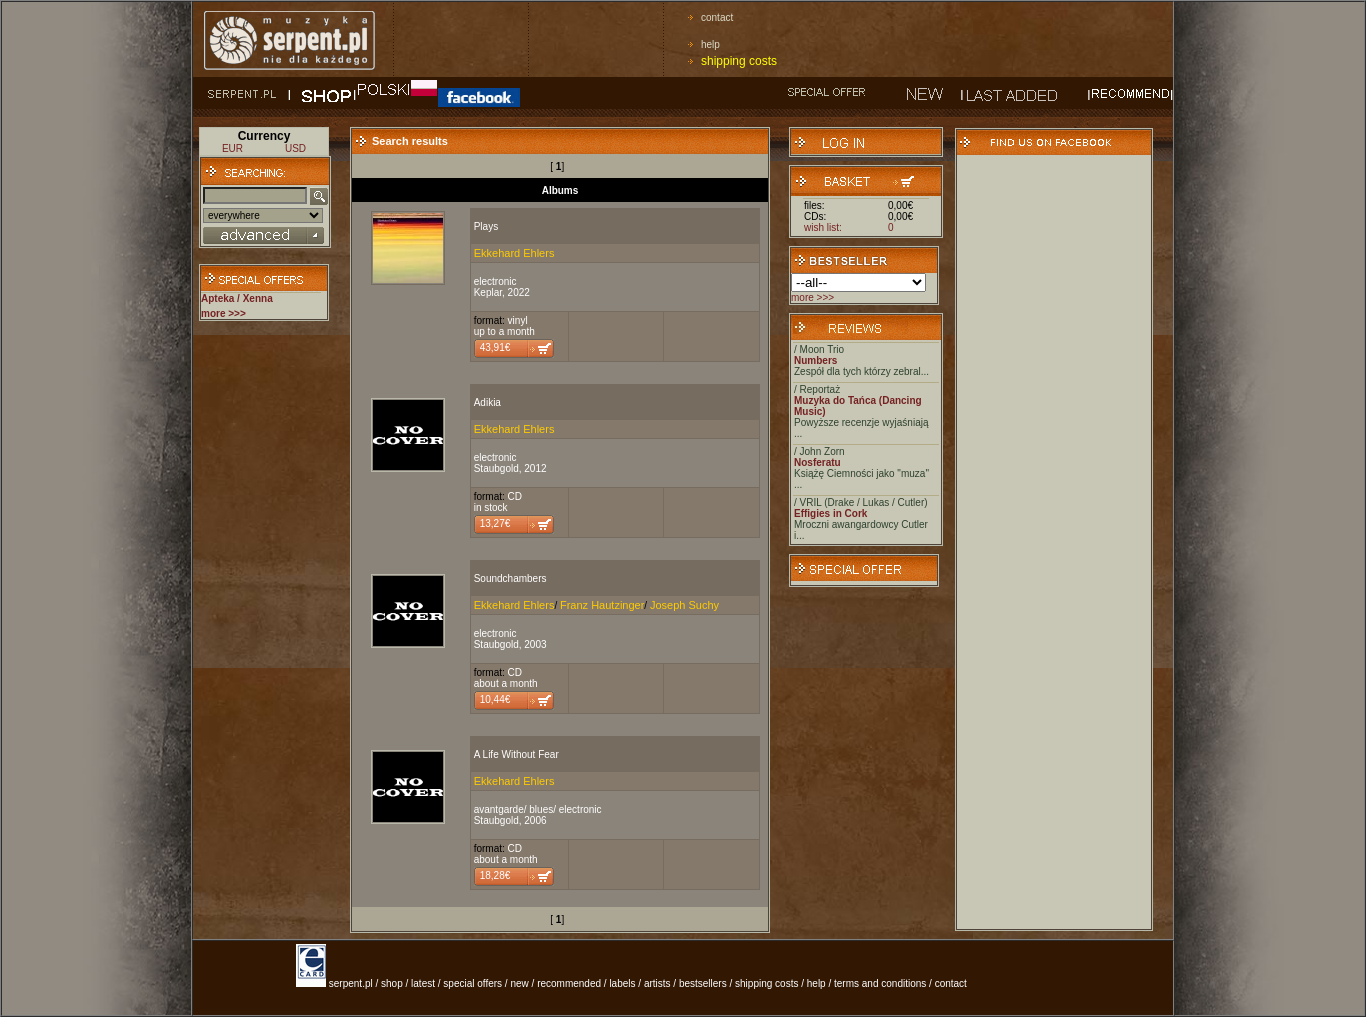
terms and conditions (880, 983)
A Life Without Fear (516, 754)
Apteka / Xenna (237, 298)
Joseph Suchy (684, 605)
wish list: (823, 227)
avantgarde (499, 809)
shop (392, 983)
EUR (232, 148)
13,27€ (495, 523)
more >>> (812, 297)
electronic (495, 281)
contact (717, 17)
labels (622, 983)
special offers (472, 983)
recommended (569, 983)
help (710, 44)
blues (541, 809)
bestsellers (703, 983)
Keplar (488, 292)
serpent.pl (351, 983)
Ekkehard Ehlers (514, 253)
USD (295, 148)
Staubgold (496, 468)
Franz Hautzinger (602, 605)
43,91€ (495, 347)
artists (657, 983)
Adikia (487, 402)
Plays (486, 226)
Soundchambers (510, 578)
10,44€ (495, 699)
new (519, 983)
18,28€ (495, 875)
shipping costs (739, 61)
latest (423, 983)
